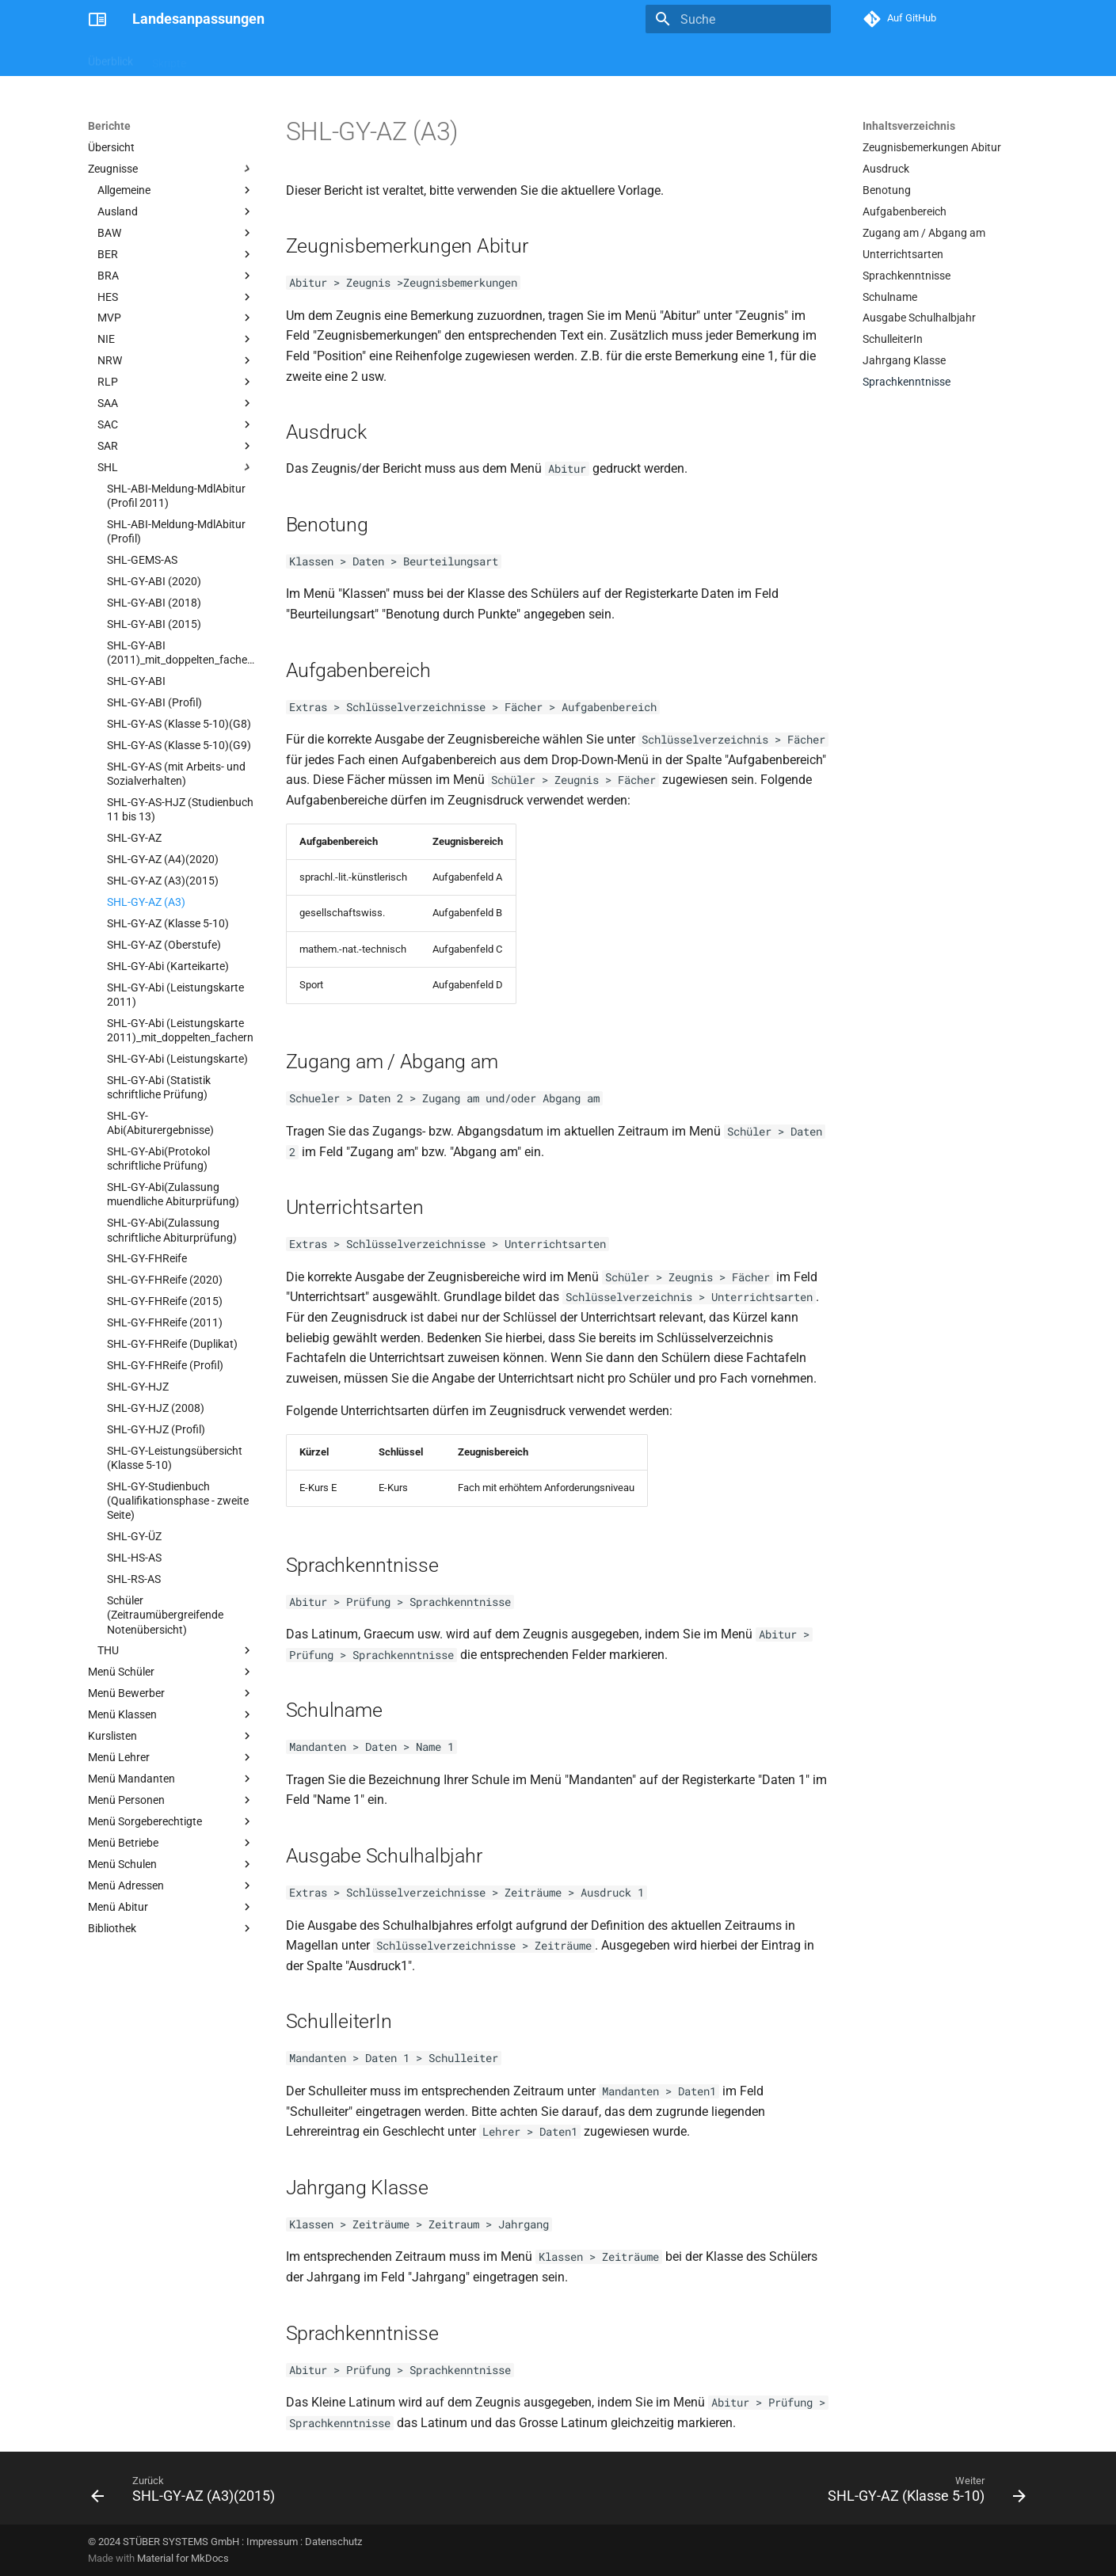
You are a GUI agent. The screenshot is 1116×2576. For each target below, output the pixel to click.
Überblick (110, 57)
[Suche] (738, 19)
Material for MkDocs (183, 2558)
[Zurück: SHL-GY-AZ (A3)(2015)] (187, 2493)
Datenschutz (333, 2541)
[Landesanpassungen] (97, 19)
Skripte (169, 57)
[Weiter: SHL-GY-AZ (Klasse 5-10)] (922, 2493)
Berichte (225, 57)
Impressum (272, 2541)
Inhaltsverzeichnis (909, 126)
